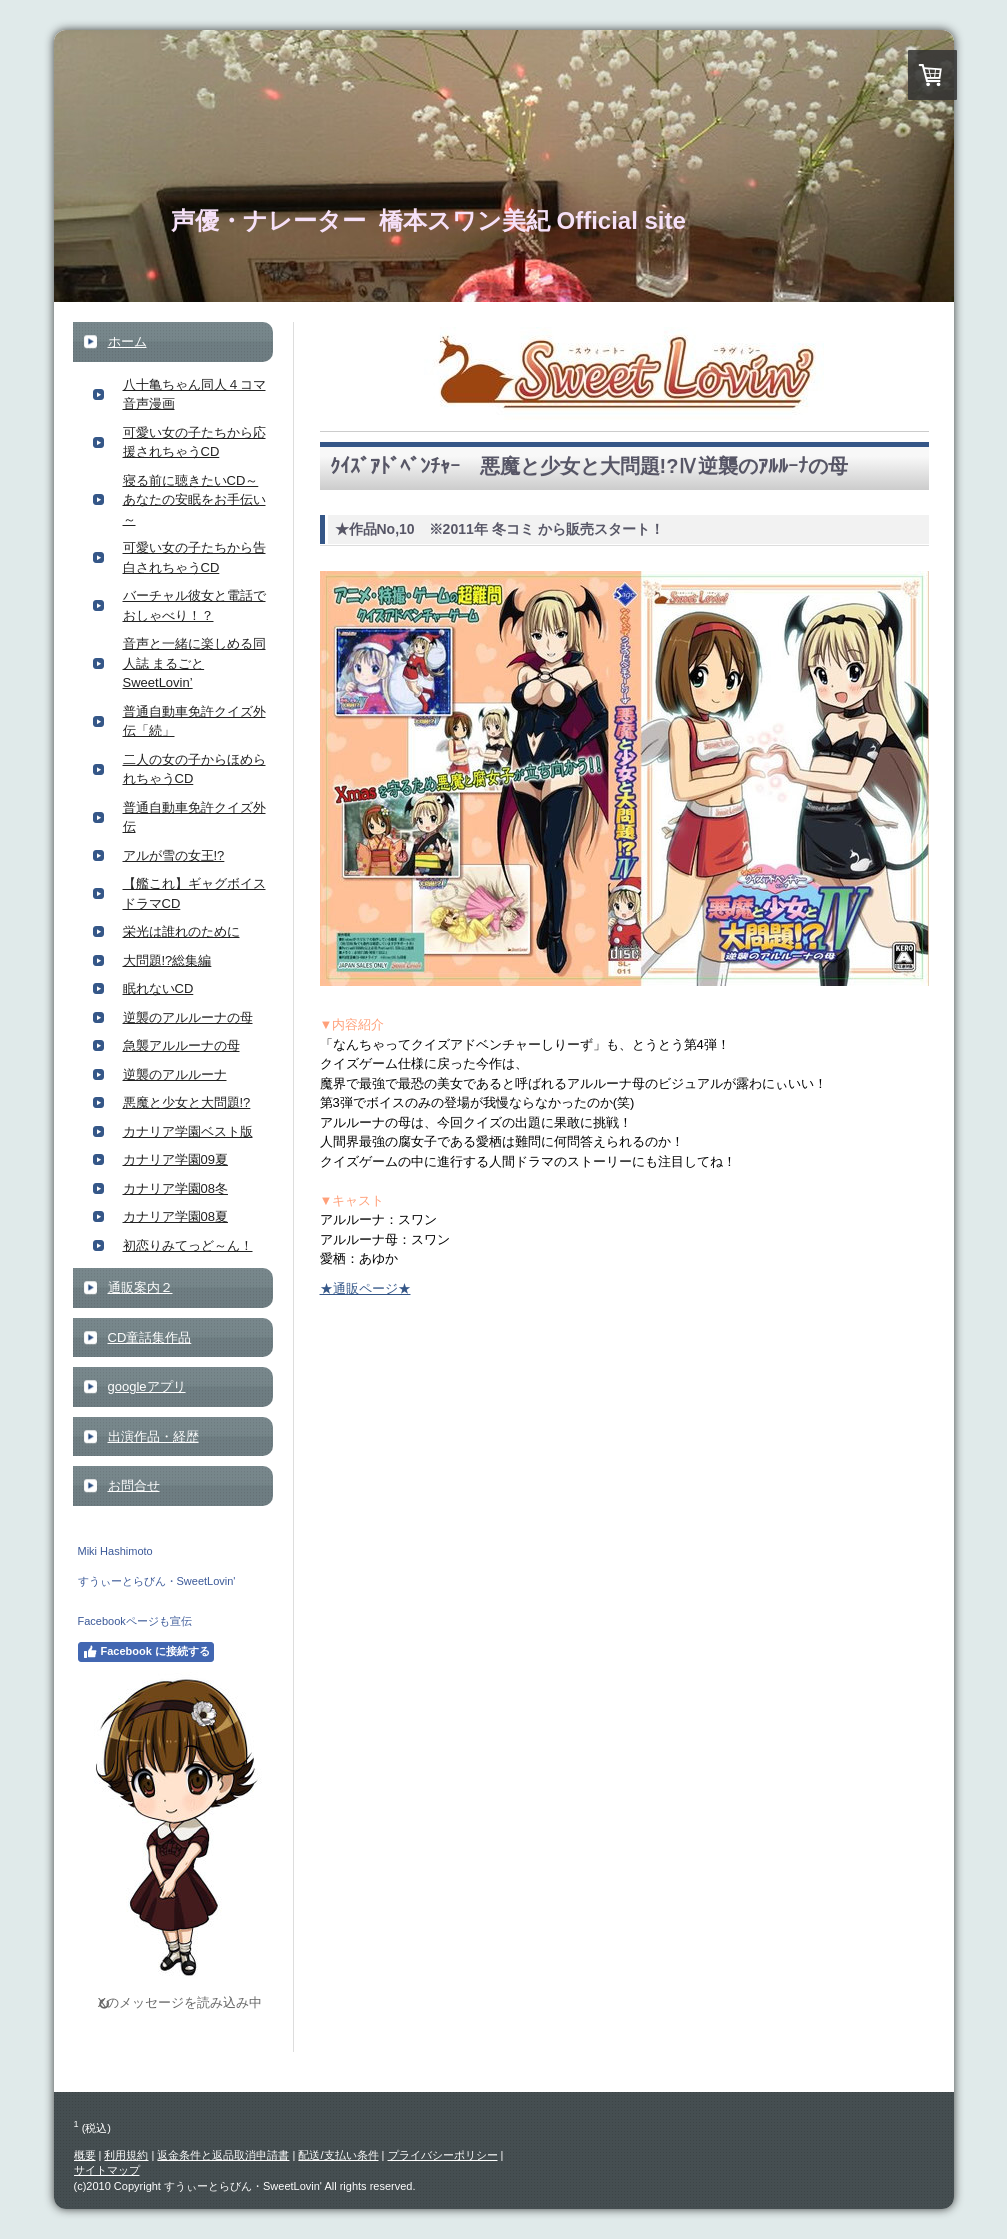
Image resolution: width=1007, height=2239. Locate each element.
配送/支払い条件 (338, 2155)
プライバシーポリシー (443, 2155)
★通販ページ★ (365, 1288)
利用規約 (126, 2155)
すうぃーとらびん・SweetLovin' (157, 1581)
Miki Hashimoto (115, 1551)
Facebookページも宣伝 (135, 1621)
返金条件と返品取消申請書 (223, 2155)
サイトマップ (107, 2170)
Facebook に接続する (146, 1652)
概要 (85, 2155)
